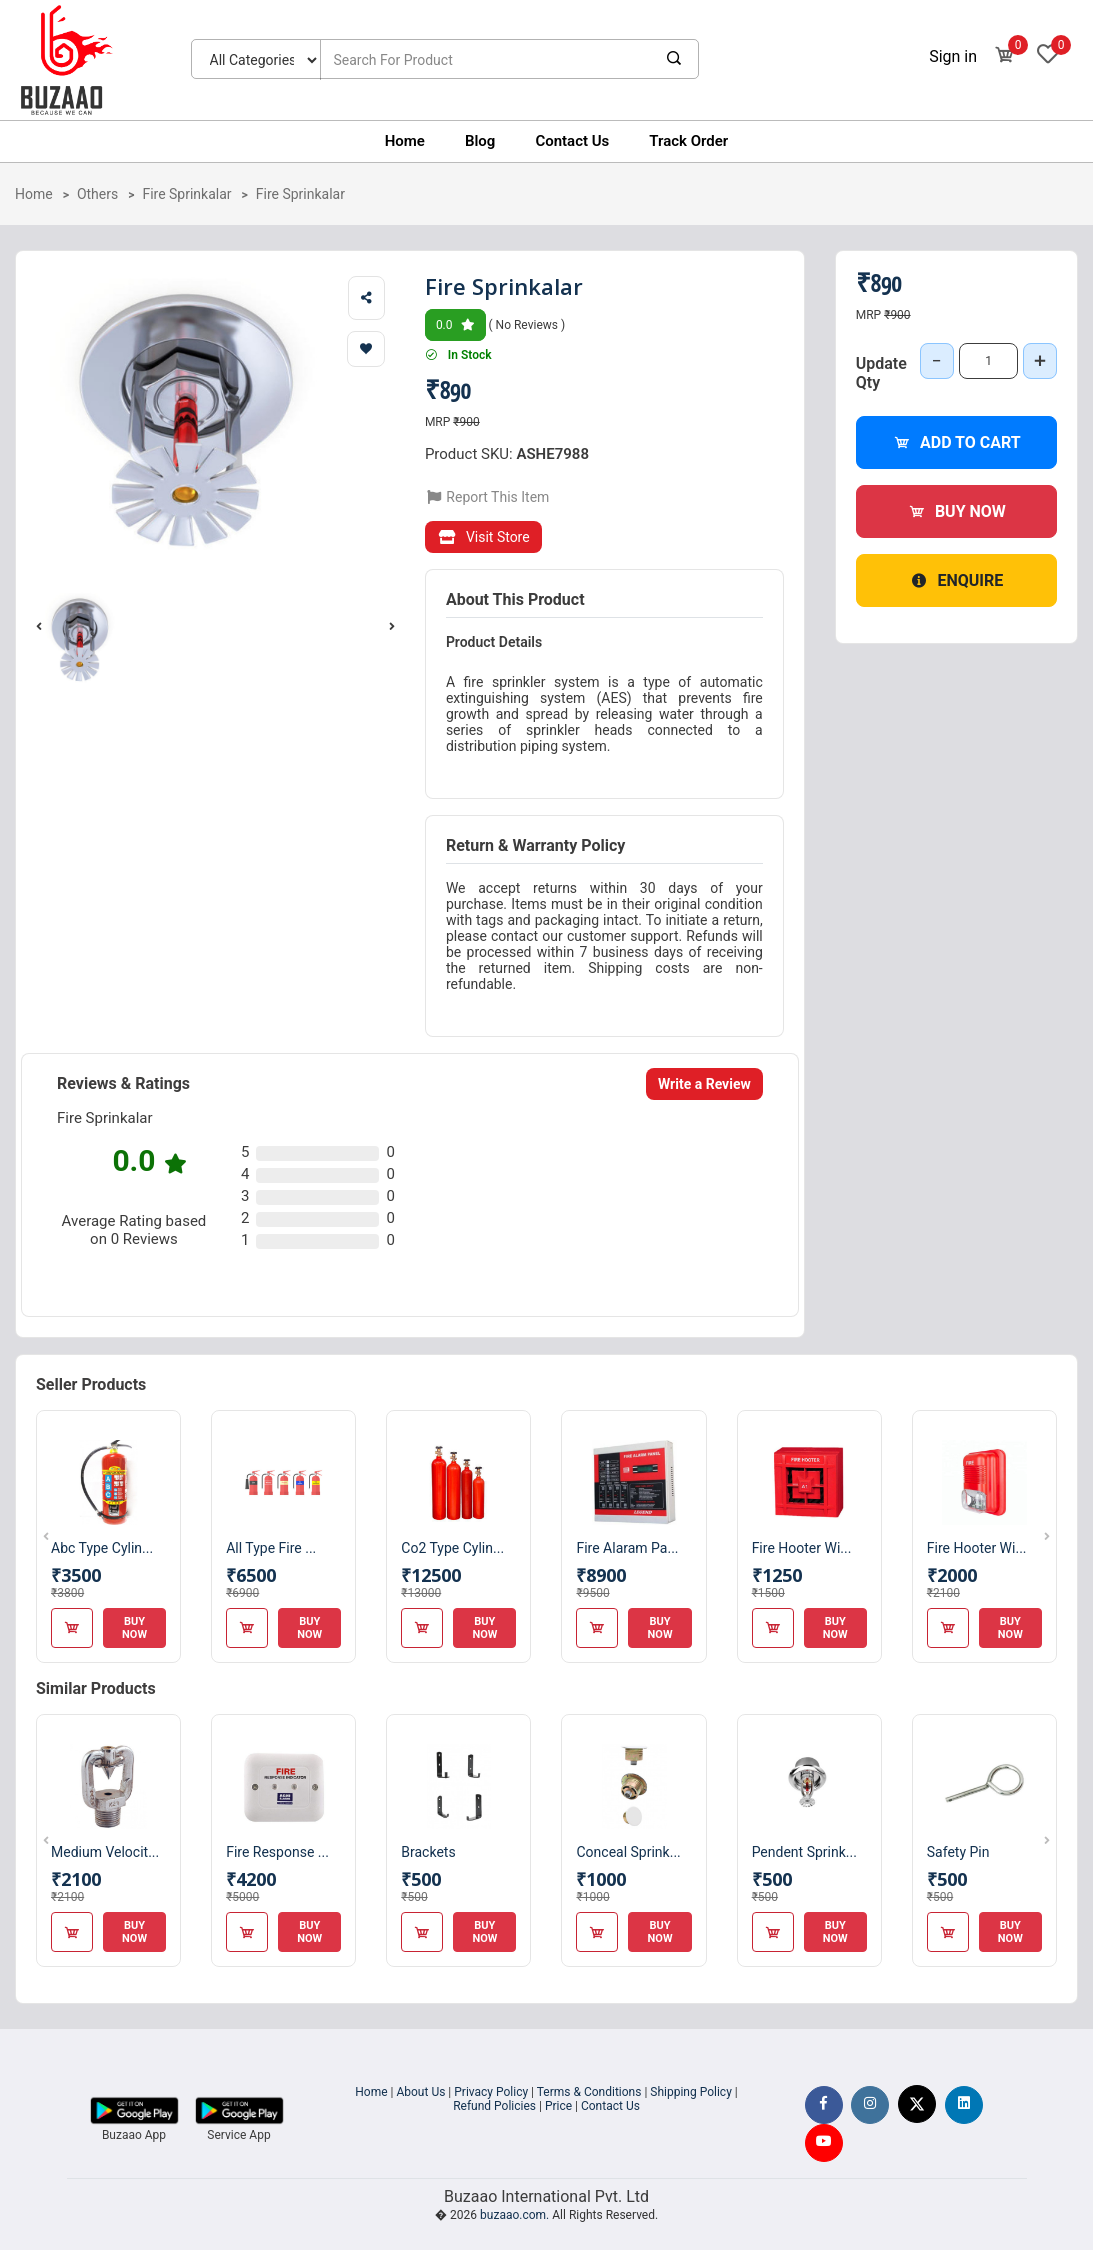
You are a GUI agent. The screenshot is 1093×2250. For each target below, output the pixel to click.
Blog (480, 141)
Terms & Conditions (589, 2092)
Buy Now (956, 511)
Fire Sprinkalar (186, 194)
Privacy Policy (491, 2092)
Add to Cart (956, 442)
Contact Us (572, 141)
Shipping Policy (691, 2092)
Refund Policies (494, 2106)
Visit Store (483, 537)
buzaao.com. (514, 2215)
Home (405, 141)
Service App (238, 2135)
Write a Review (704, 1084)
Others (97, 194)
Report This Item (487, 497)
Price (558, 2106)
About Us (420, 2092)
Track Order (688, 141)
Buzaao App (134, 2135)
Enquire (956, 580)
